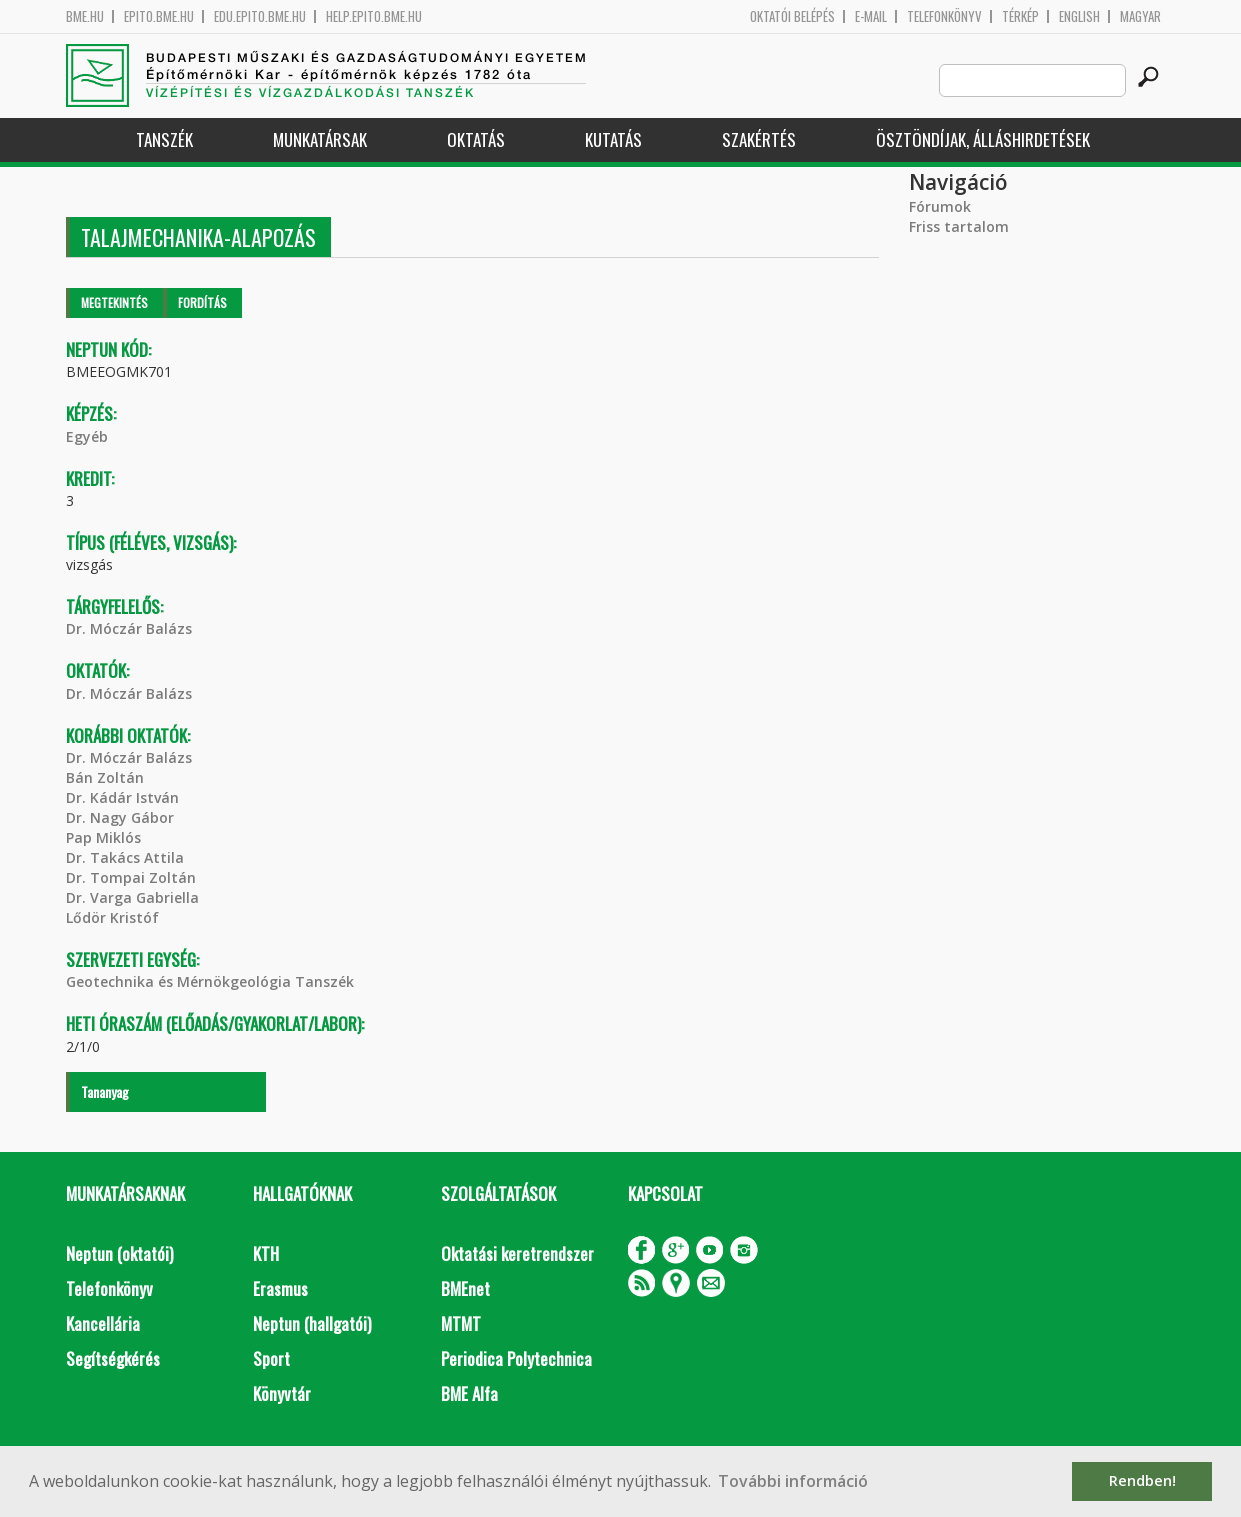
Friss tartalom (959, 226)
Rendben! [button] (1142, 1480)
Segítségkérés (113, 1358)
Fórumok (940, 206)
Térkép (1020, 16)
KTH (266, 1253)
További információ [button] (793, 1481)
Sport (271, 1358)
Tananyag (105, 1091)
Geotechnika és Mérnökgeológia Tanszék (210, 981)
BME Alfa (469, 1393)
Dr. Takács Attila (125, 857)
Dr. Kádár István (122, 797)
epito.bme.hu (159, 16)
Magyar (1140, 16)
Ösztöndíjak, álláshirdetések (983, 139)
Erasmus (280, 1288)
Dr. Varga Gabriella (132, 897)
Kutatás (613, 139)
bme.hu (85, 16)
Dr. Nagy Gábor (120, 817)
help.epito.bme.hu (374, 16)
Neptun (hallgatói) (312, 1323)
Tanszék (164, 139)
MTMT (461, 1323)
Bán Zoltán (105, 777)
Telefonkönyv (944, 16)
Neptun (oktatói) (119, 1253)
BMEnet (465, 1288)
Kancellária (103, 1323)
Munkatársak (320, 139)
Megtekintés (114, 302)
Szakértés (759, 139)
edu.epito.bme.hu (260, 16)
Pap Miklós (103, 837)
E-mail (871, 16)
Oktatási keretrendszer (517, 1253)
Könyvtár (282, 1393)
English (1079, 16)
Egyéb (87, 436)
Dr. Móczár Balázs (129, 628)
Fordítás (202, 302)
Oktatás (476, 139)
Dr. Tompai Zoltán (131, 877)
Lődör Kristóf (112, 917)
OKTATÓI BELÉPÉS (792, 16)
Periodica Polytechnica (516, 1358)
